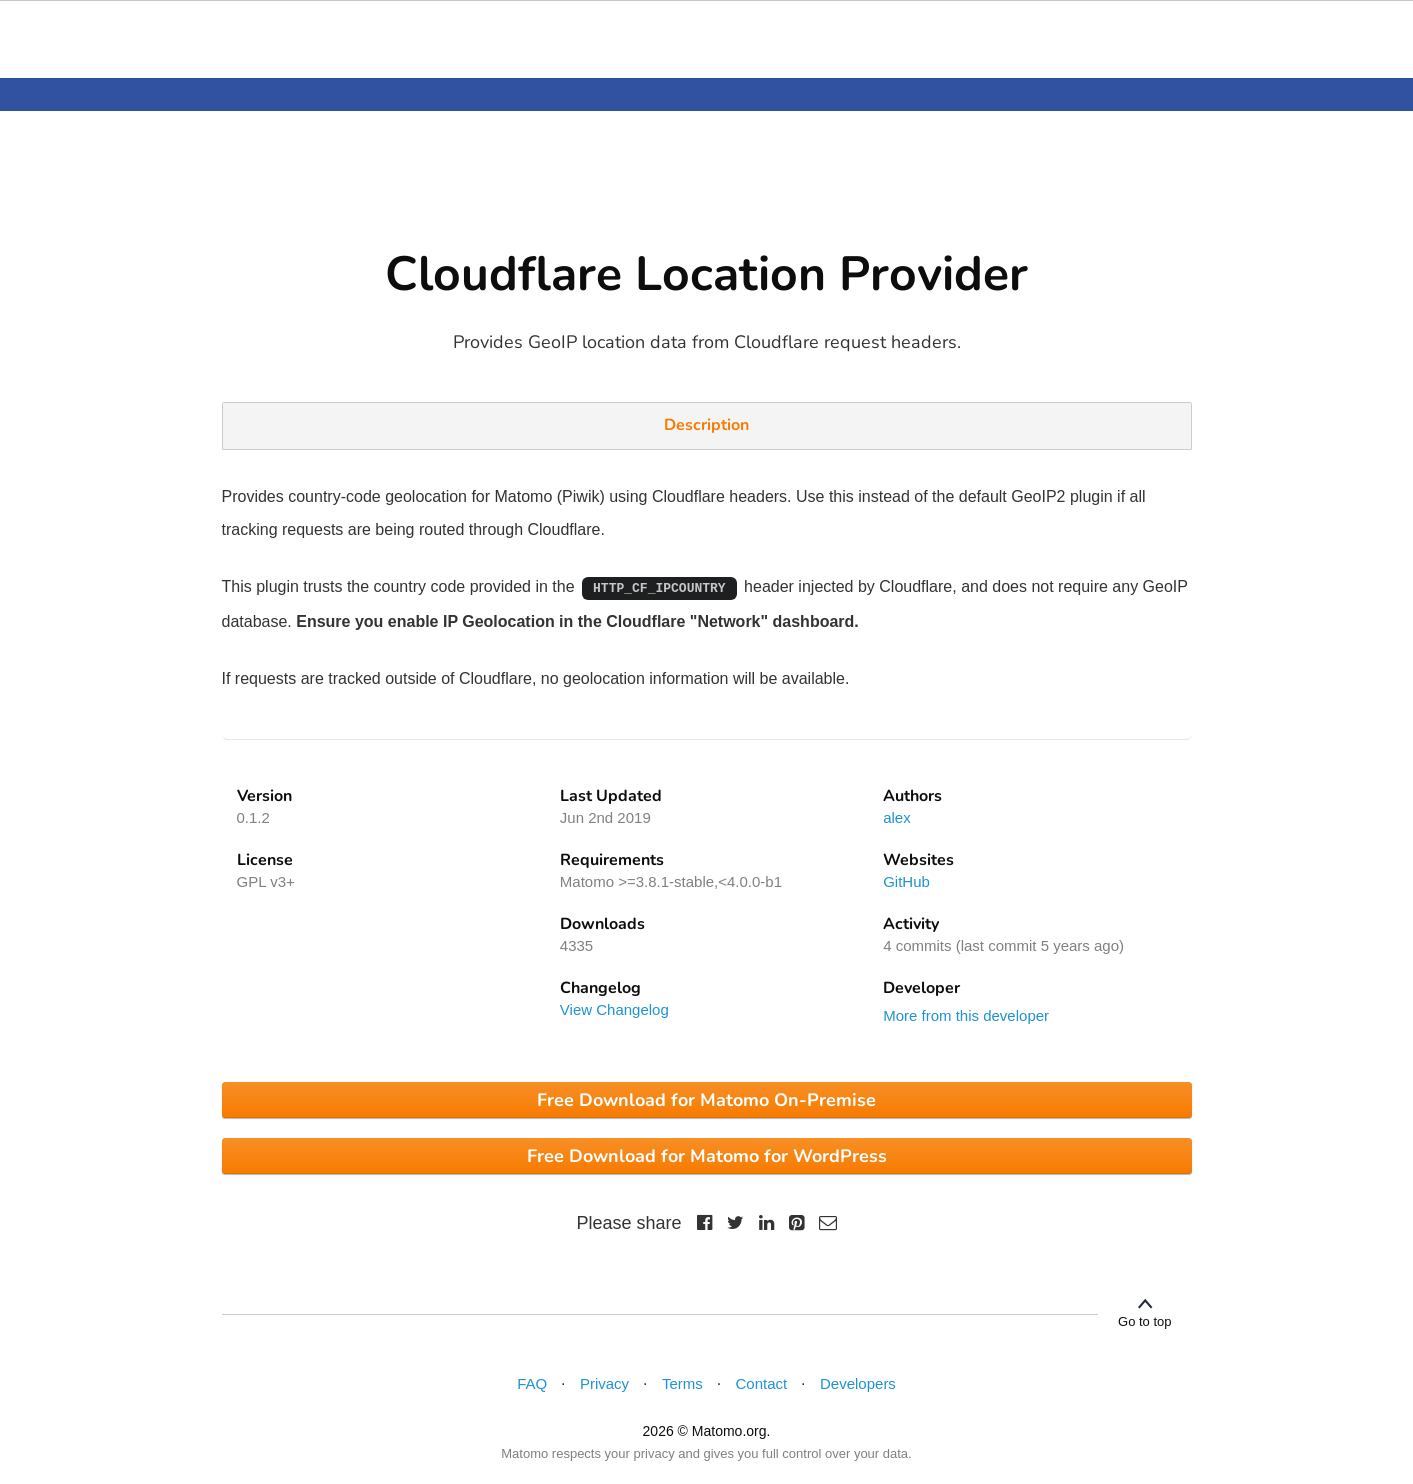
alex (897, 817)
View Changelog (614, 1009)
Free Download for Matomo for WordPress (707, 1156)
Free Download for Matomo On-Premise (706, 1100)
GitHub (906, 881)
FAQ (532, 1383)
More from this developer (966, 1015)
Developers (858, 1383)
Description (706, 425)
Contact (762, 1383)
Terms (682, 1383)
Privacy (604, 1383)
